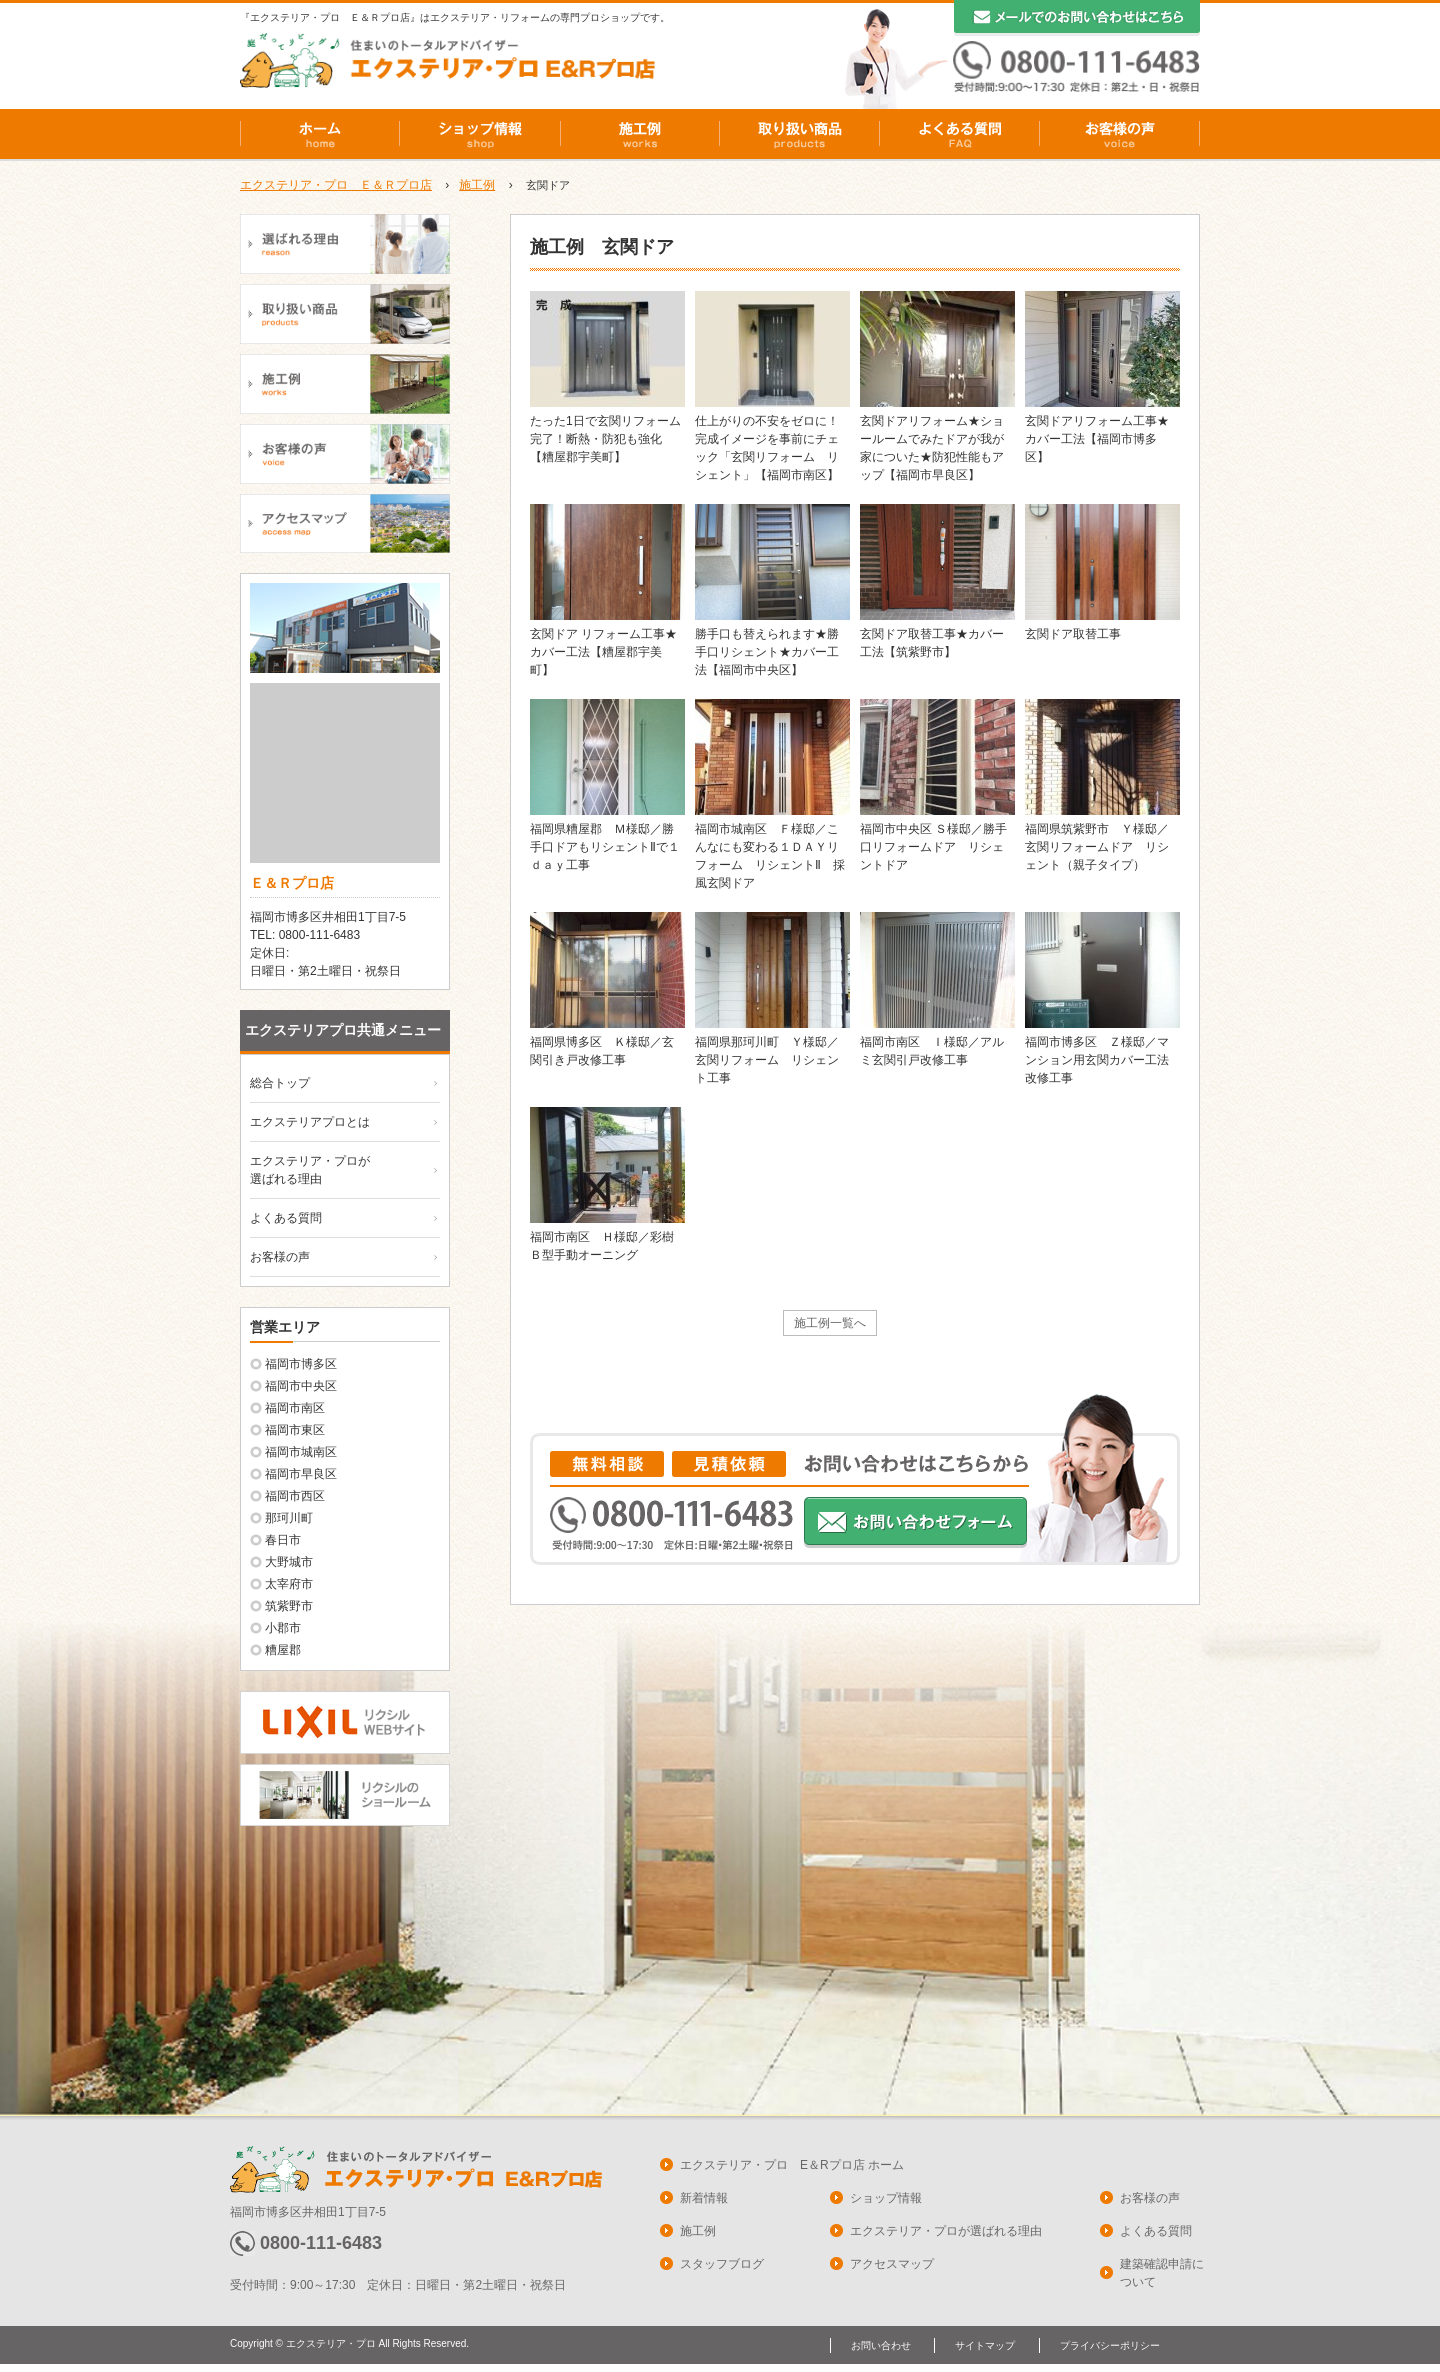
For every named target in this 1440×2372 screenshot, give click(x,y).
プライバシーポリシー (1110, 2345)
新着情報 (704, 2198)
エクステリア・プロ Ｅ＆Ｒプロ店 (336, 185)
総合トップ (280, 1083)
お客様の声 (1120, 134)
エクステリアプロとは (310, 1122)
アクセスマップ (892, 2264)
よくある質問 (960, 134)
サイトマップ (985, 2345)
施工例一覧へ (830, 1323)
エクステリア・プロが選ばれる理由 (946, 2231)
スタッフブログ (722, 2264)
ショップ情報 (480, 134)
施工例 (640, 134)
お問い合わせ (881, 2345)
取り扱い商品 (800, 134)
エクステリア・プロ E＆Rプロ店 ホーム (792, 2165)
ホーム (320, 134)
